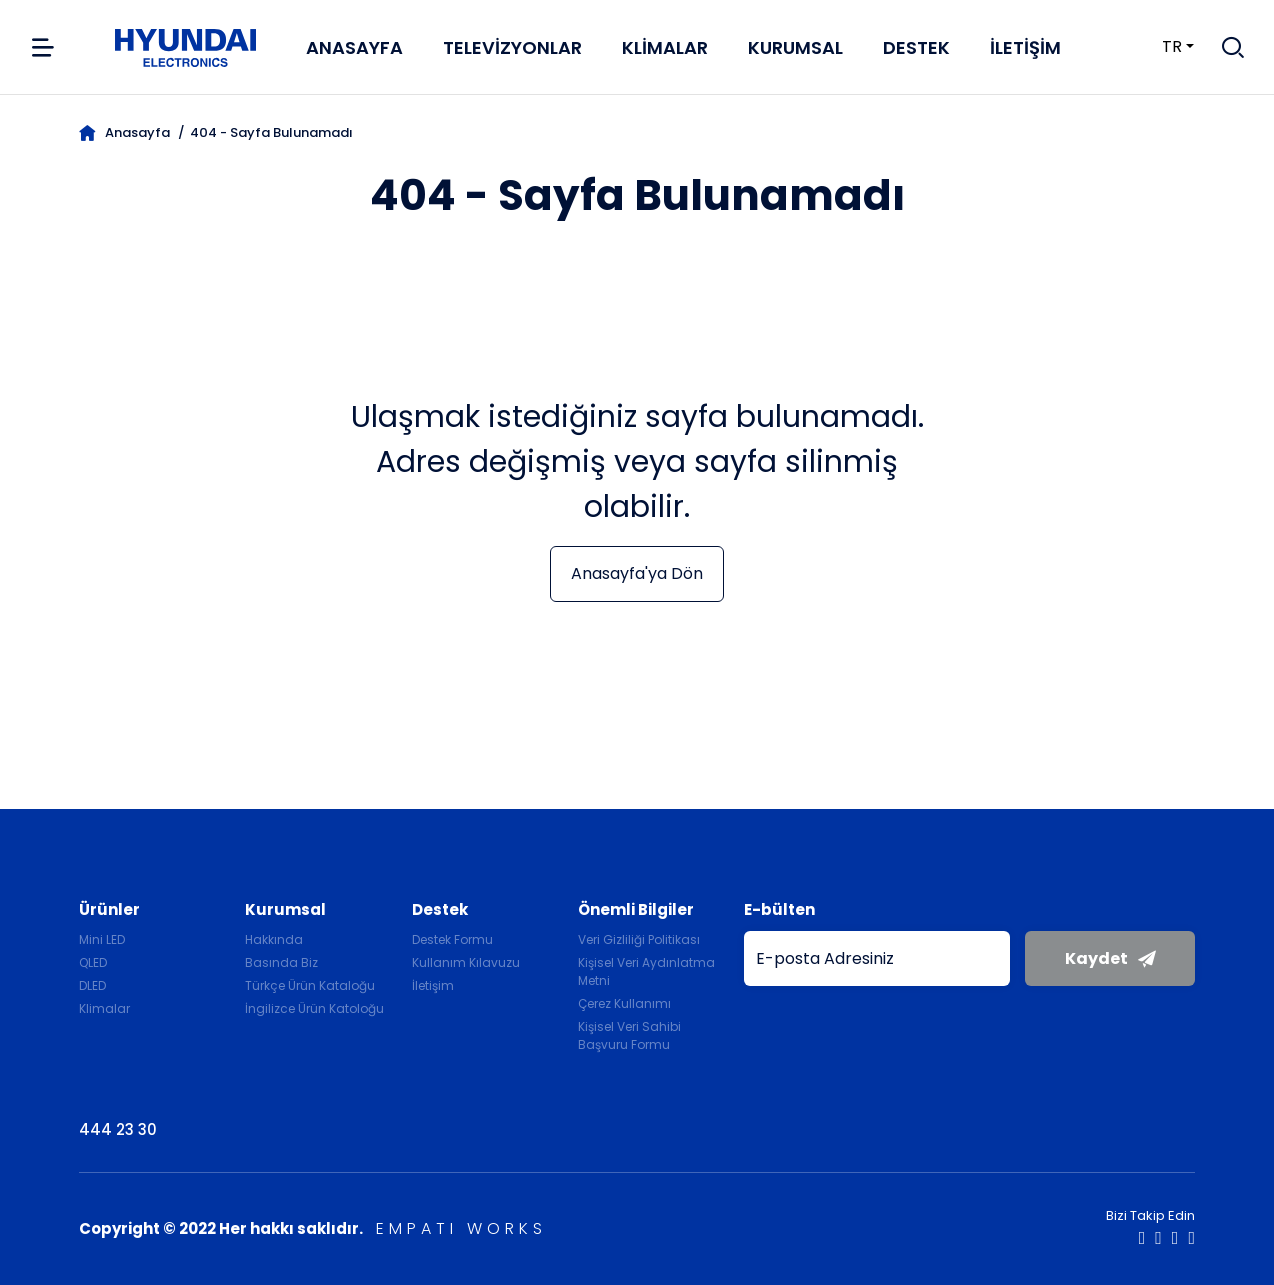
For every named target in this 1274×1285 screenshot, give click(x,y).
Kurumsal (795, 47)
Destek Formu (452, 939)
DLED (92, 985)
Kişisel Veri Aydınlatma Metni (646, 971)
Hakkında (274, 939)
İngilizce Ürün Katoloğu (314, 1008)
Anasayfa (354, 47)
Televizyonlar (512, 47)
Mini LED (102, 939)
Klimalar (665, 47)
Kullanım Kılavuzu (466, 962)
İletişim (1025, 47)
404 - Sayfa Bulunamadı (271, 132)
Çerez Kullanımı (624, 1003)
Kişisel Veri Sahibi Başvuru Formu (629, 1035)
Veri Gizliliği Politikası (639, 939)
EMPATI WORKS (461, 1228)
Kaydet (1110, 958)
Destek (916, 47)
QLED (93, 962)
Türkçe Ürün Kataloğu (310, 985)
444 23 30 (118, 1129)
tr (1159, 46)
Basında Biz (281, 962)
